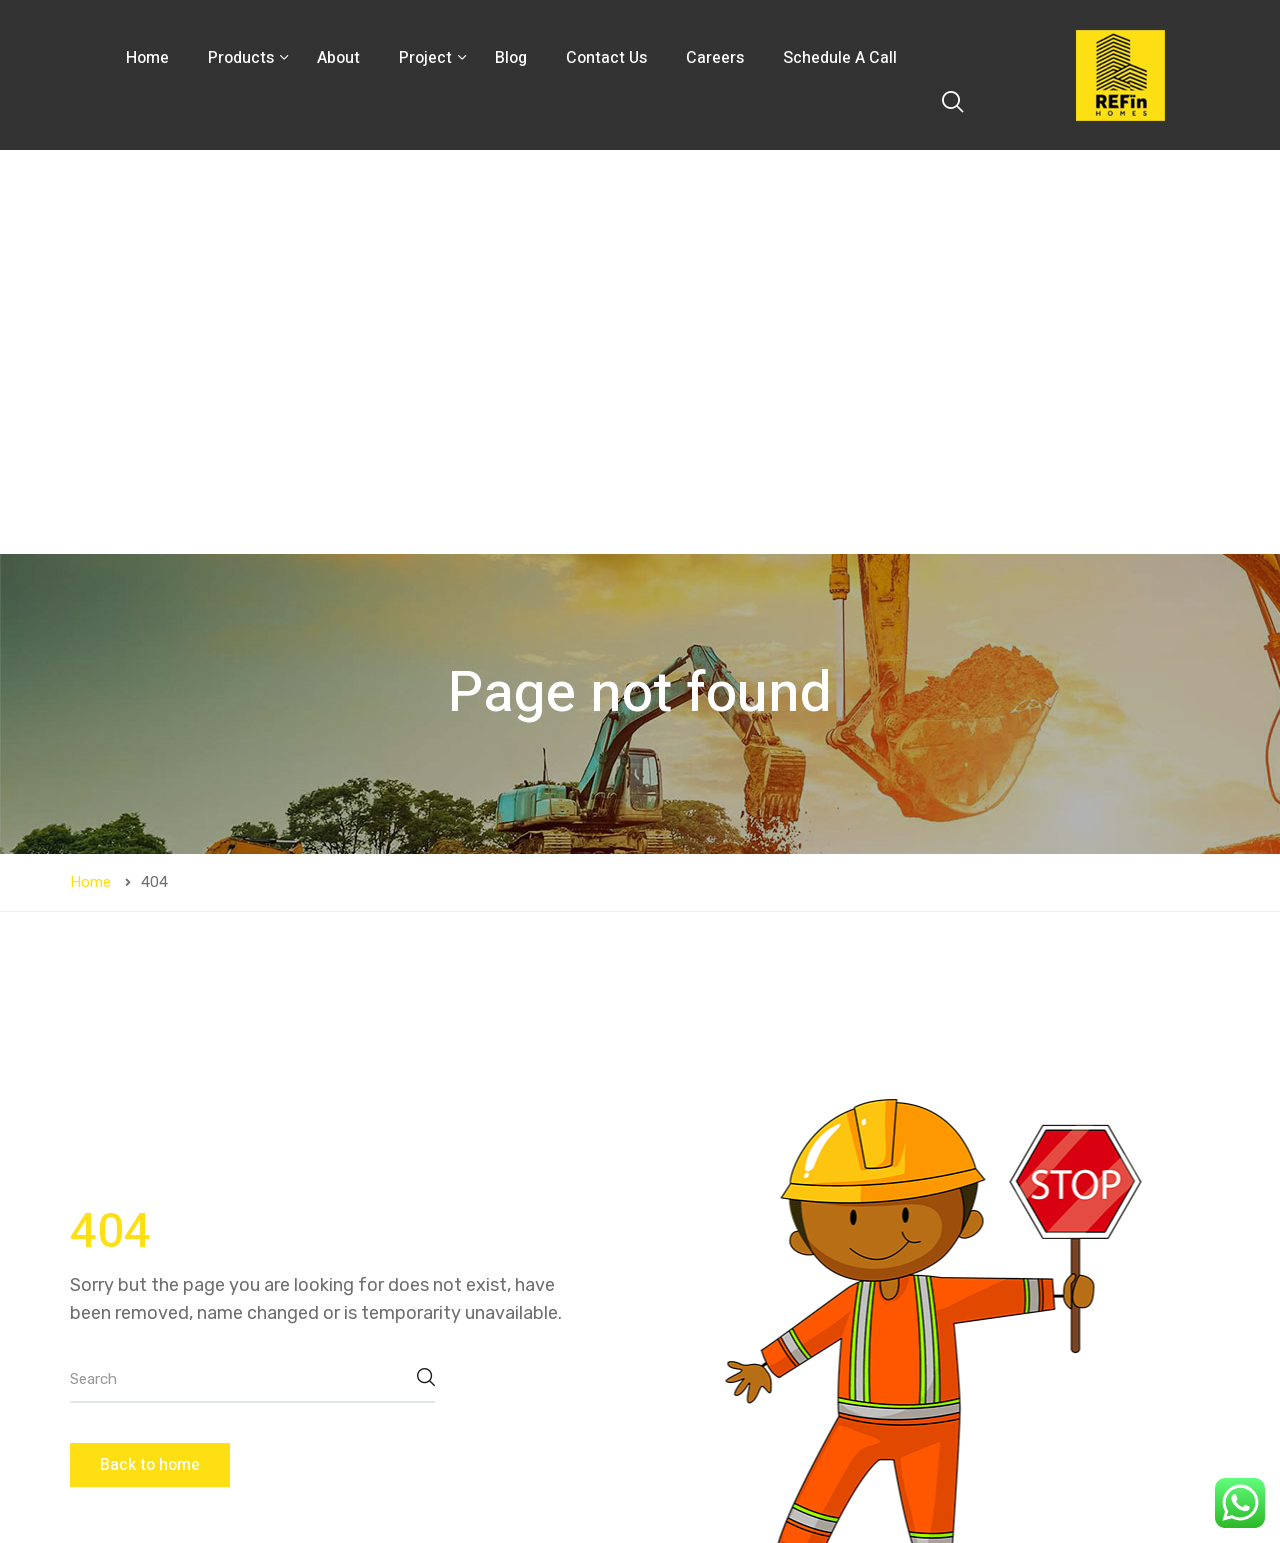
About (338, 58)
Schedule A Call (840, 58)
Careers (715, 58)
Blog (511, 58)
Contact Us (606, 58)
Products (243, 58)
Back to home (150, 1061)
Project (427, 58)
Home (147, 58)
